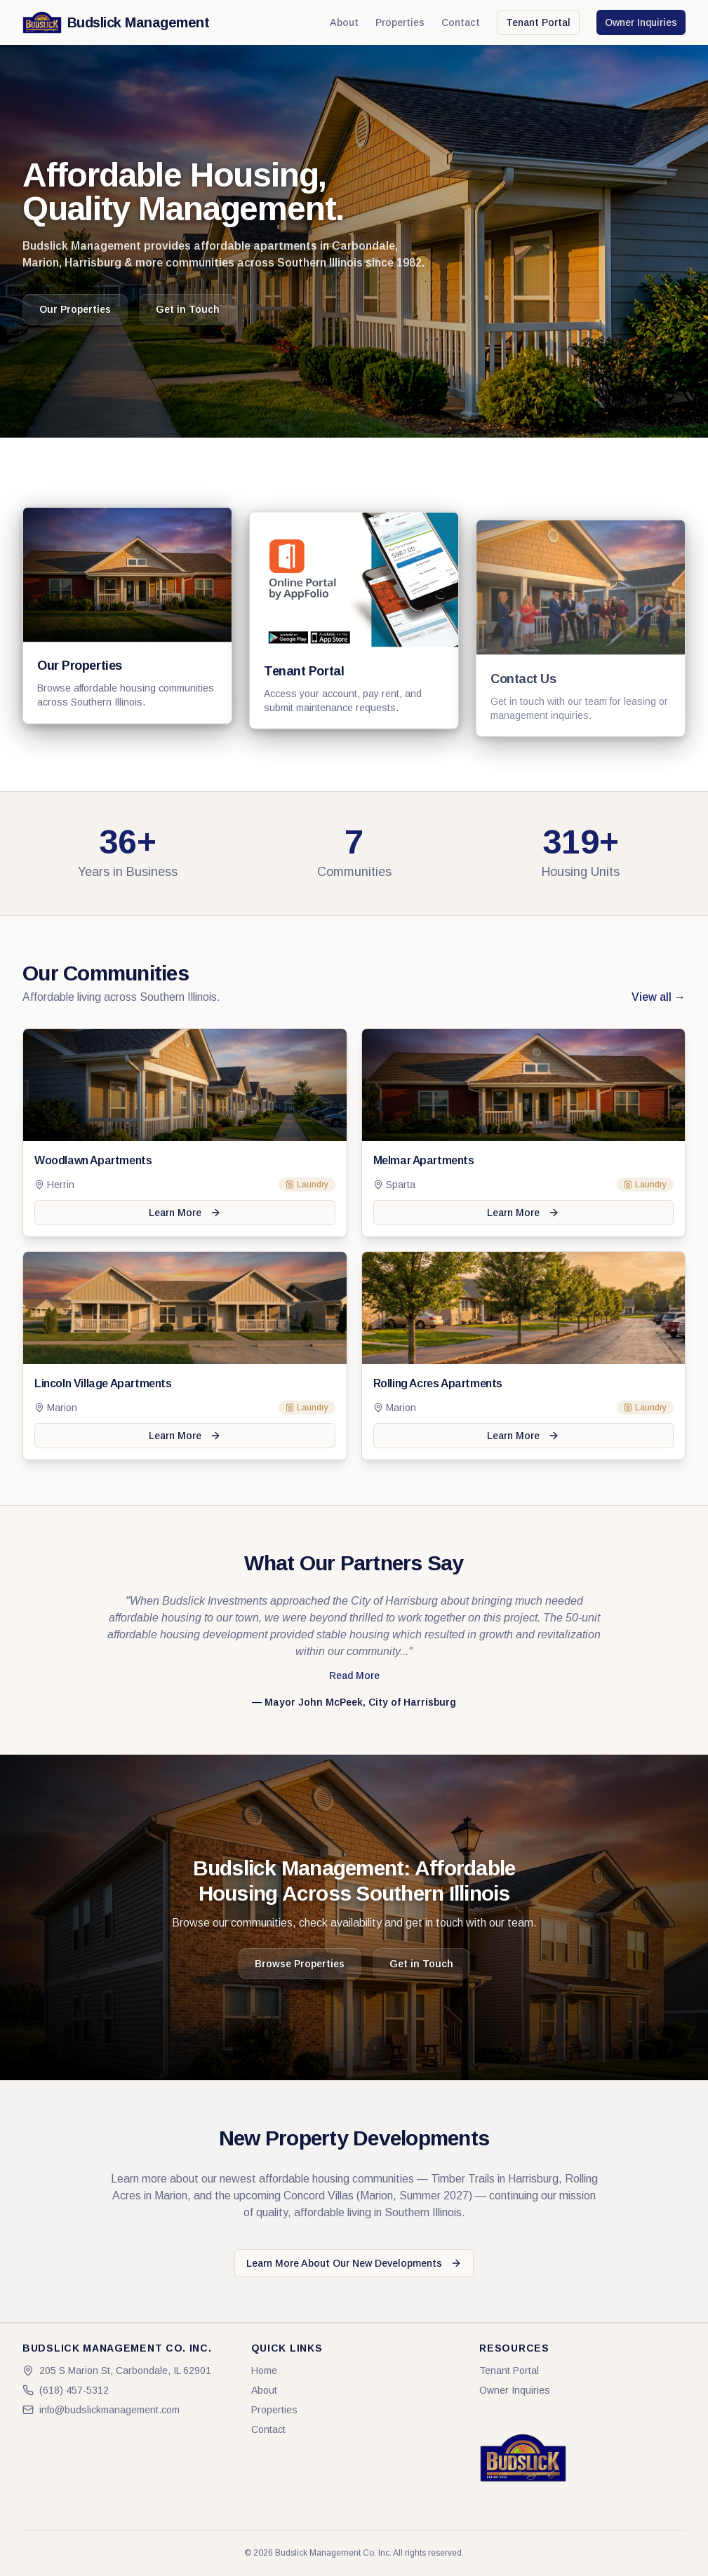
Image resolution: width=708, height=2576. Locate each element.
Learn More (185, 1212)
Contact (460, 22)
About (344, 22)
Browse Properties (300, 1963)
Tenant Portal (538, 22)
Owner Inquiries (641, 22)
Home (264, 2370)
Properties (400, 22)
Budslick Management (115, 22)
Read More (354, 1675)
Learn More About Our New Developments (354, 2263)
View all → (659, 997)
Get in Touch (188, 309)
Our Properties (75, 309)
